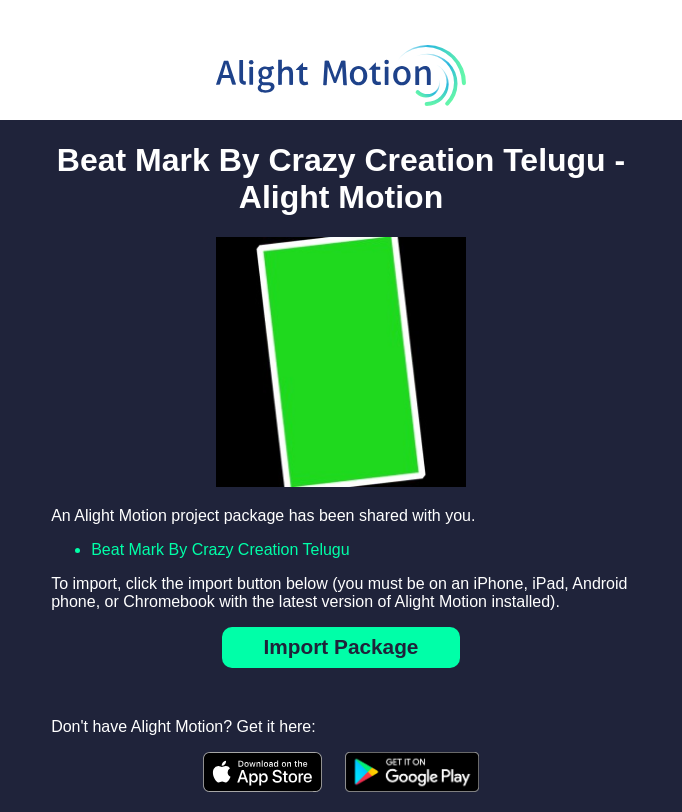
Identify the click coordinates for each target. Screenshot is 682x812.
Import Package (341, 646)
